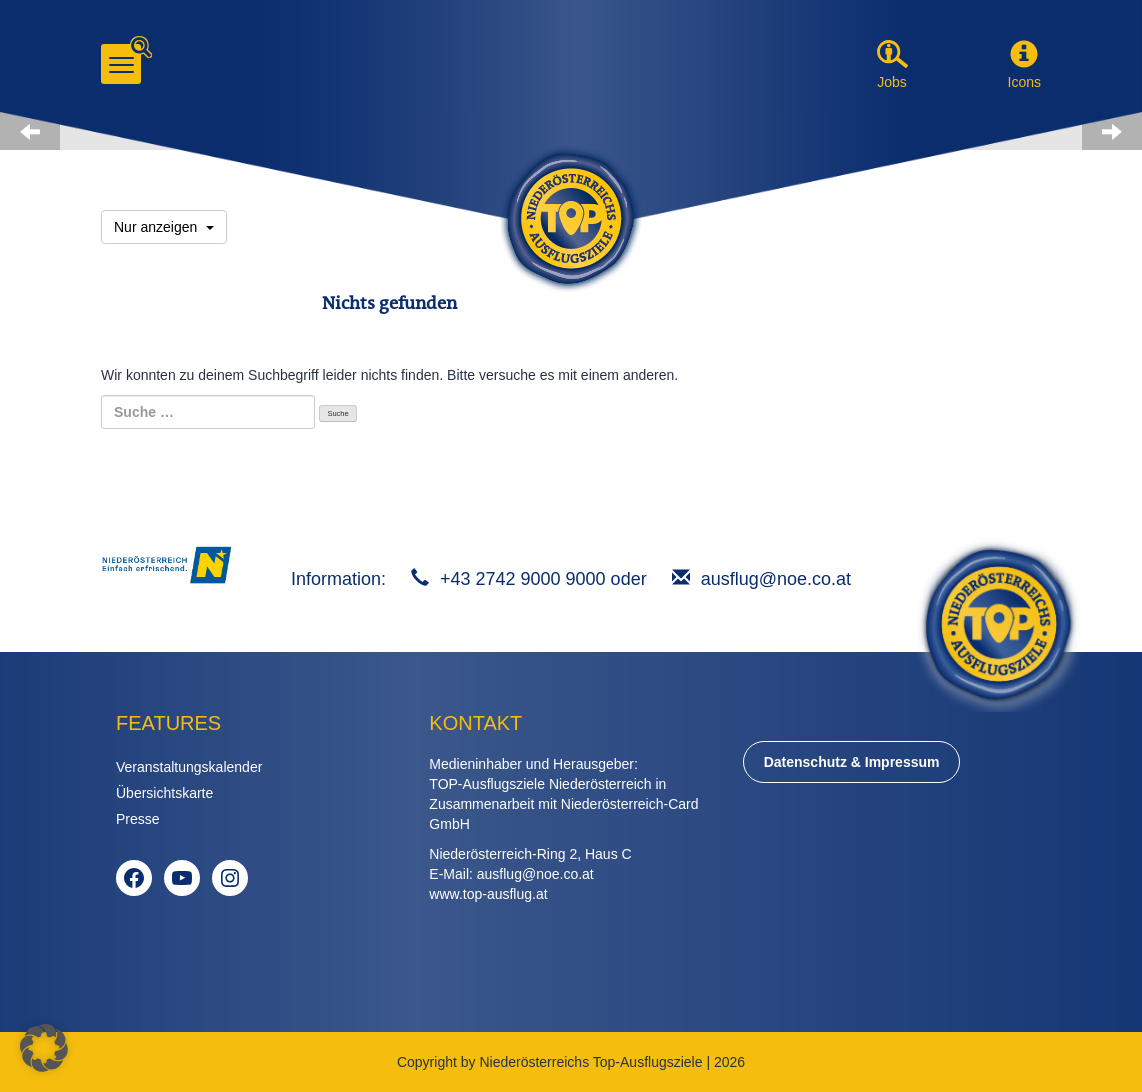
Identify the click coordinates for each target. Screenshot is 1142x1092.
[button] (1024, 55)
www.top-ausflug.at (488, 894)
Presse (138, 819)
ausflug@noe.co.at (776, 579)
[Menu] (121, 64)
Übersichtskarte (164, 793)
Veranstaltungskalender (189, 767)
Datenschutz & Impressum (852, 762)
